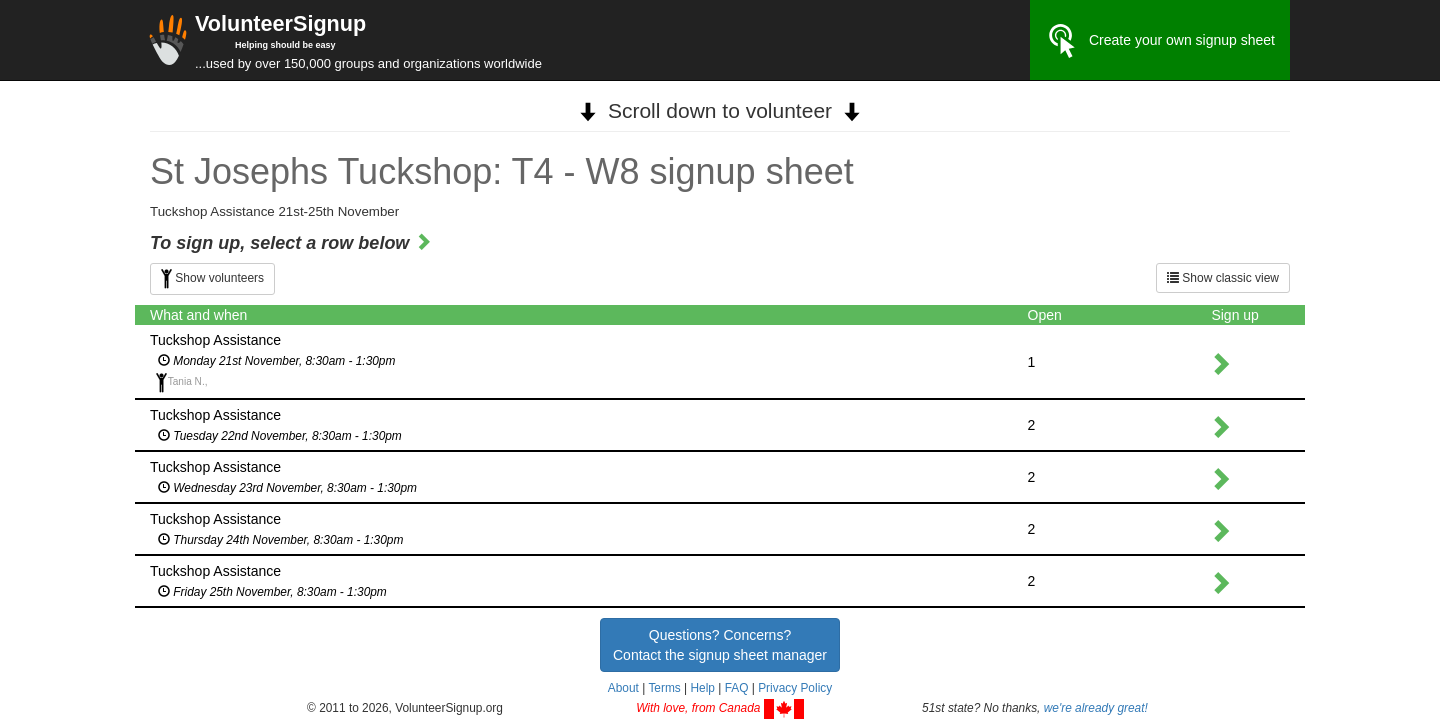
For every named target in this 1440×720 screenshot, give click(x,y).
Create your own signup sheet (1160, 41)
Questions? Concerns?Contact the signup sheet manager (720, 645)
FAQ (737, 688)
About (623, 688)
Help (702, 688)
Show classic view (1223, 278)
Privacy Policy (795, 688)
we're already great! (1096, 708)
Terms (664, 688)
